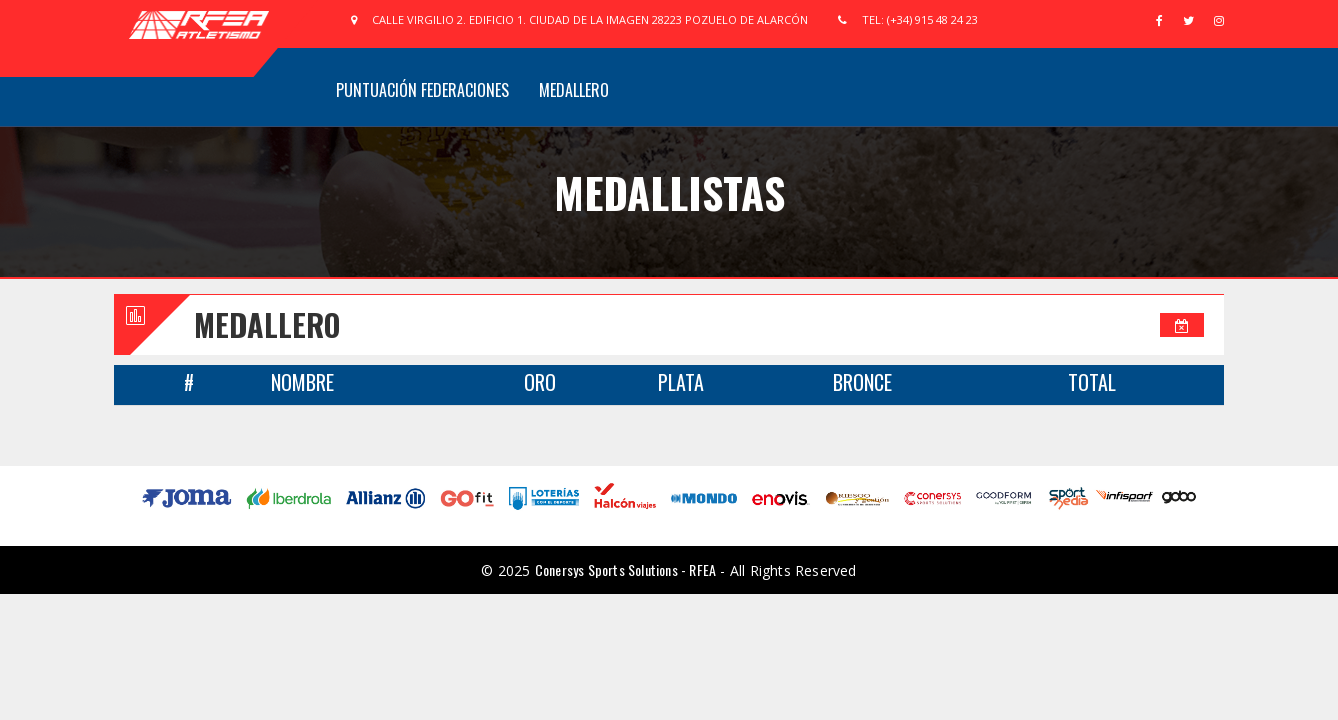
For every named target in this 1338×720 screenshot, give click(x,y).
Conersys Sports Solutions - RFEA (625, 569)
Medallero (574, 90)
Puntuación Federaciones (422, 90)
